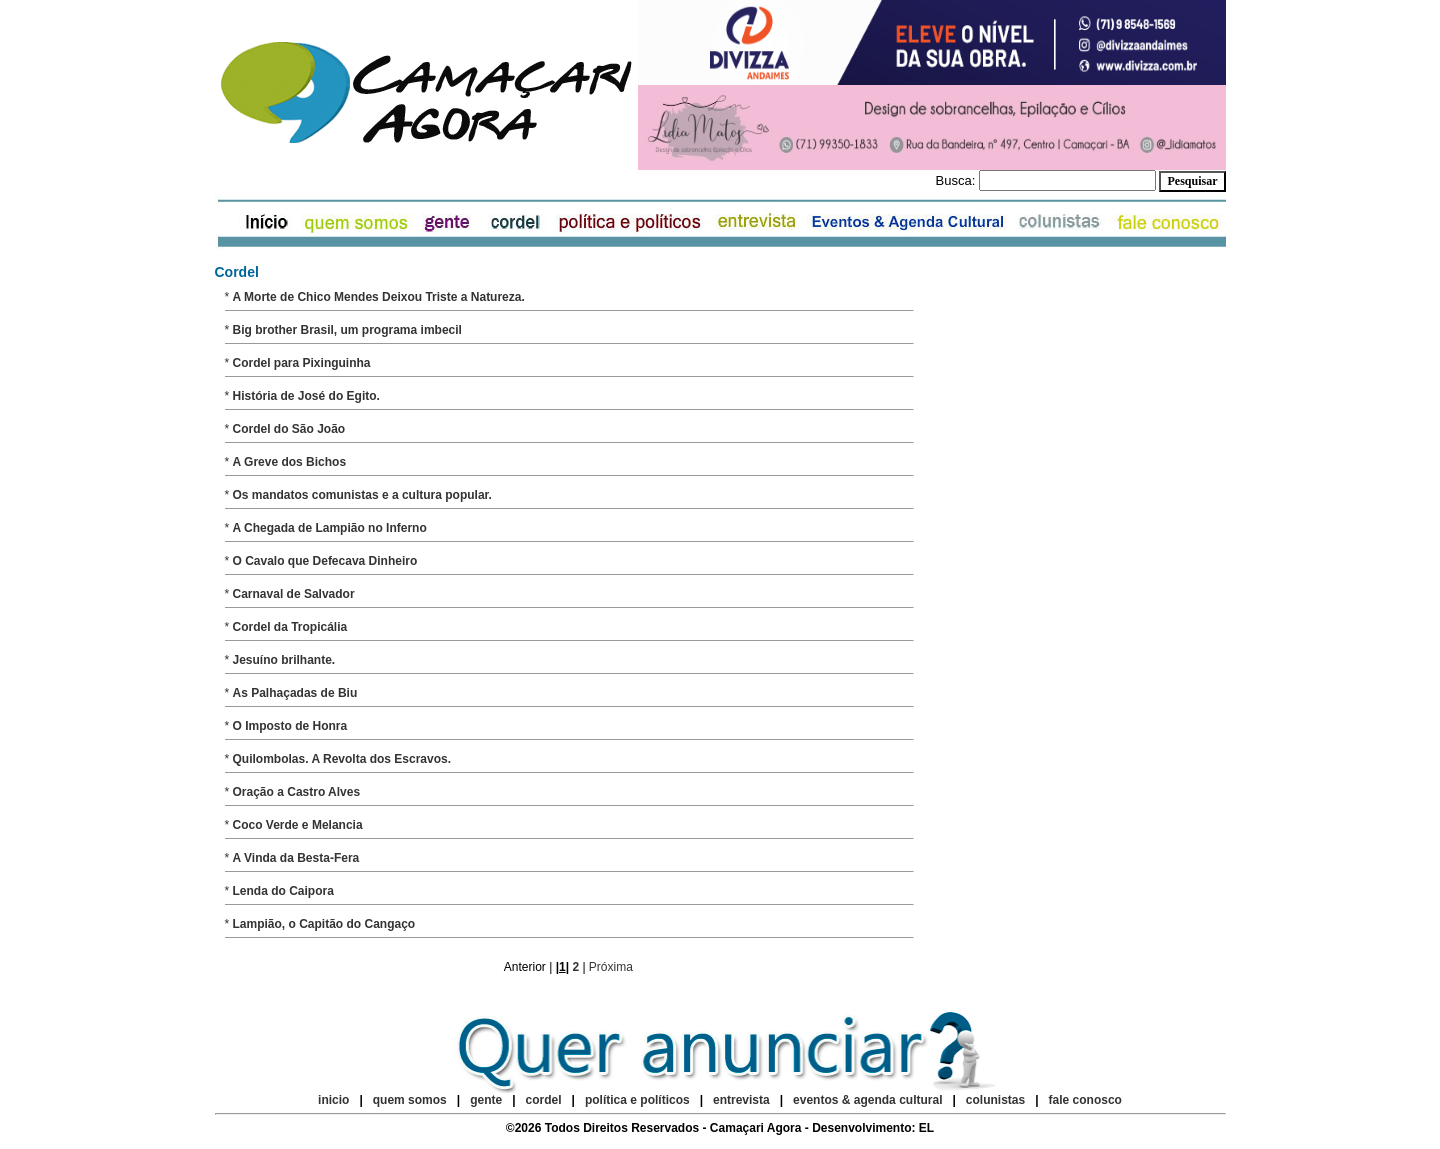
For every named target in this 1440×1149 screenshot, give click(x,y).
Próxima (611, 967)
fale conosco (1085, 1100)
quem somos (411, 1100)
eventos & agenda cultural (867, 1100)
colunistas (995, 1100)
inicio (333, 1100)
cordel (544, 1100)
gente (486, 1100)
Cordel (237, 272)
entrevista (741, 1100)
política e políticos (637, 1100)
